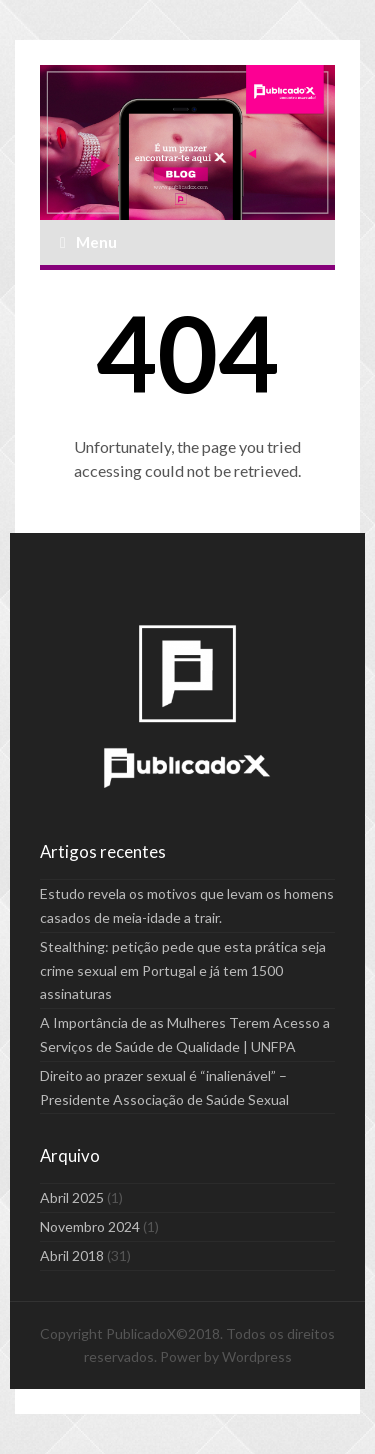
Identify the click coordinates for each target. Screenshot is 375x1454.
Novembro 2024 (90, 1226)
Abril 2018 (72, 1255)
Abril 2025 (72, 1197)
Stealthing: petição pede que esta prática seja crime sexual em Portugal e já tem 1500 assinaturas (183, 970)
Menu (88, 242)
